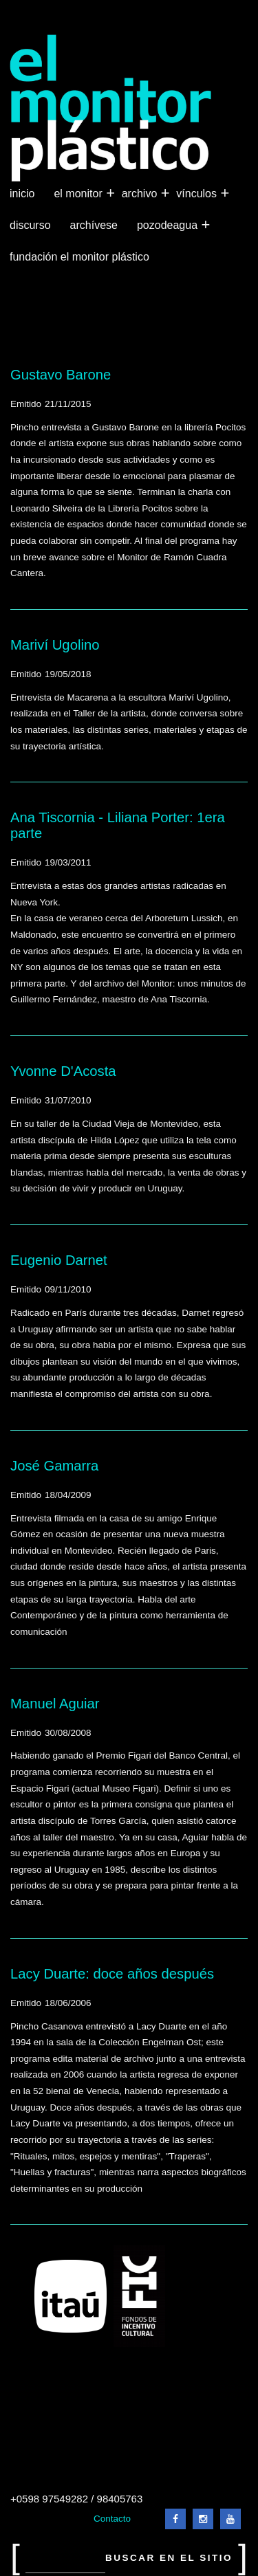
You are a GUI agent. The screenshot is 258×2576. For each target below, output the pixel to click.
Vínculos (197, 194)
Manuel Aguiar (54, 1703)
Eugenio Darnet (58, 1260)
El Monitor (79, 194)
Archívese (94, 225)
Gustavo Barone (60, 374)
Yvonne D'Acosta (63, 1071)
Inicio (22, 193)
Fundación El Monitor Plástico (79, 257)
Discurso (30, 225)
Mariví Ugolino (54, 644)
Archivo (141, 194)
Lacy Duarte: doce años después (112, 1973)
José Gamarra (54, 1465)
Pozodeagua (168, 225)
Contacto (112, 2518)
